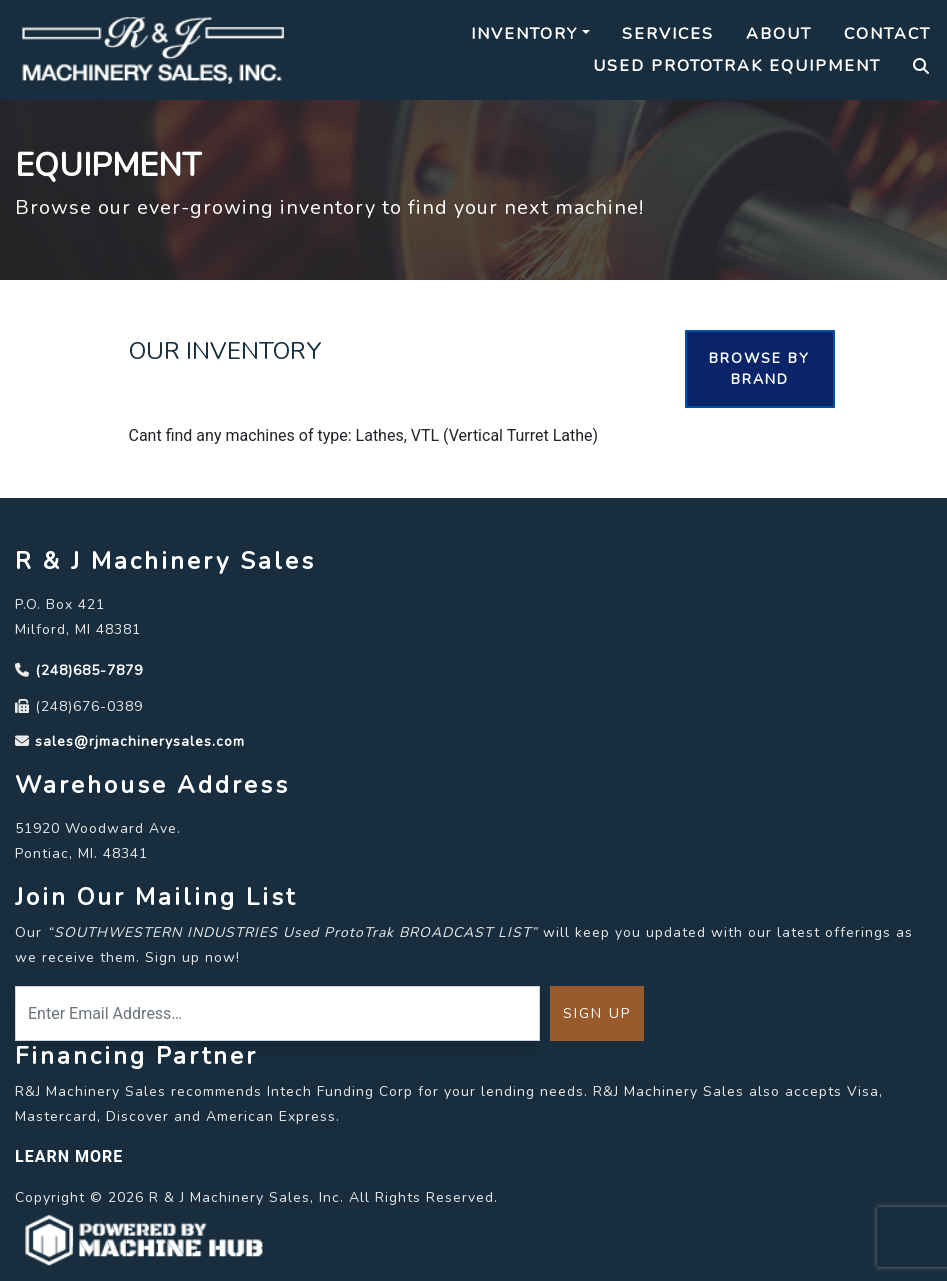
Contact (887, 34)
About (779, 34)
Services (668, 34)
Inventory (524, 34)
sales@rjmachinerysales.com (140, 741)
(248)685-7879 (89, 670)
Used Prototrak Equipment (737, 66)
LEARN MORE (69, 1156)
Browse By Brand (759, 369)
